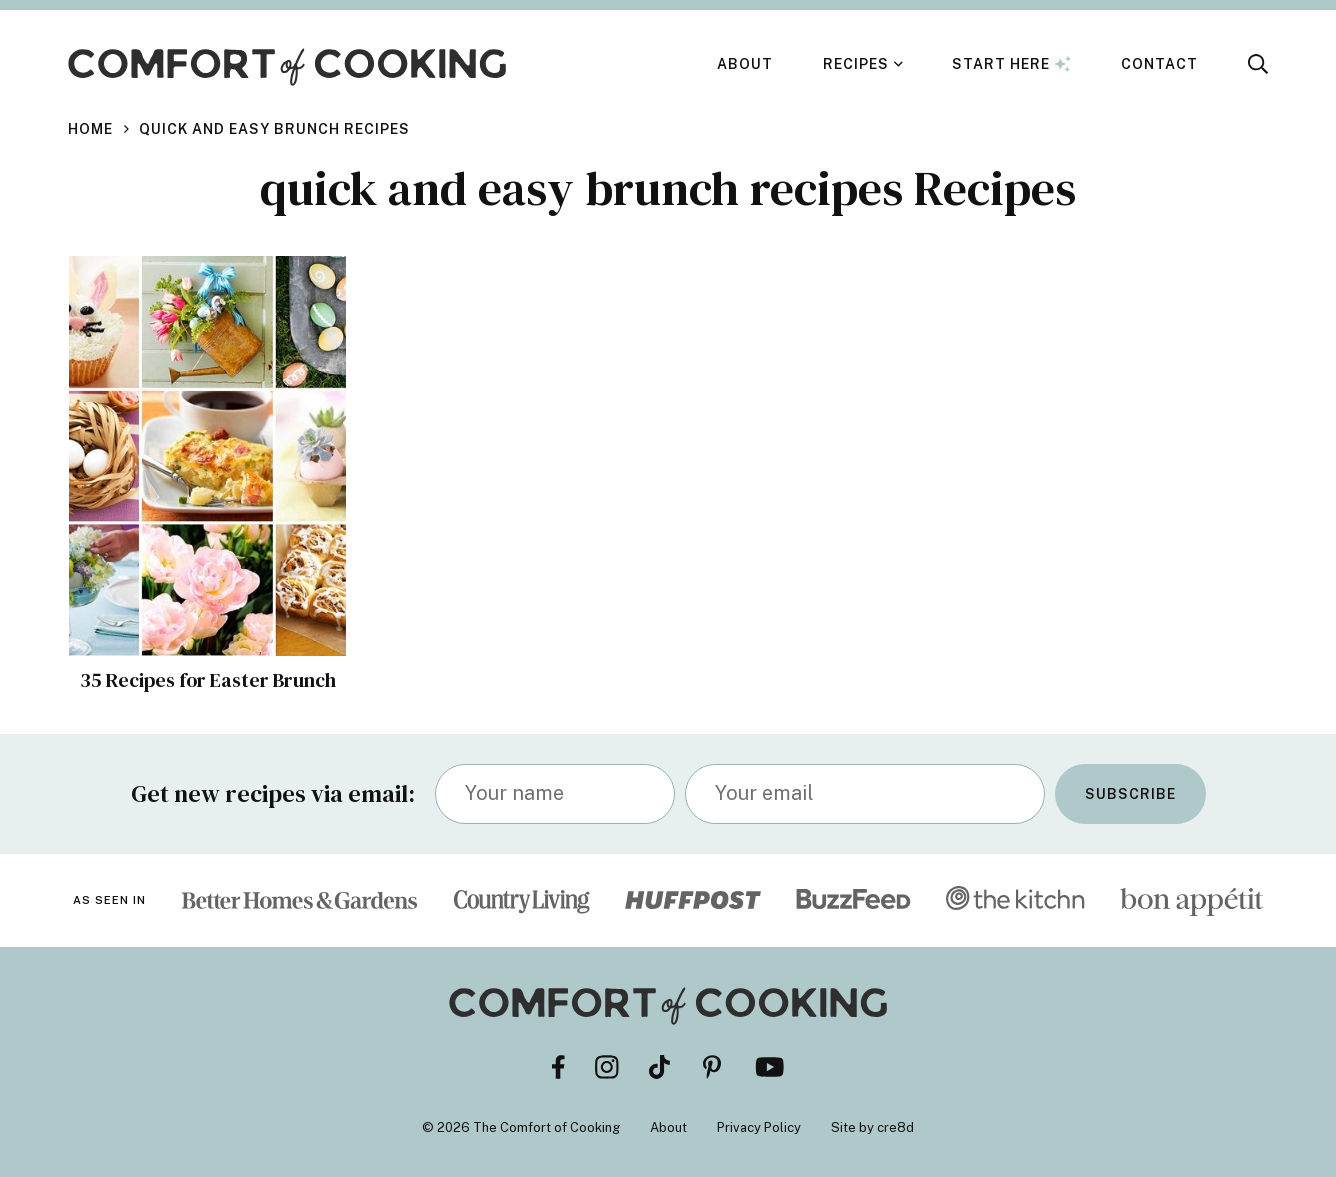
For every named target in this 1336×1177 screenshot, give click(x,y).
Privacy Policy (759, 1127)
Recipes (856, 64)
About (745, 64)
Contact (1159, 64)
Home (90, 129)
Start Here (1011, 64)
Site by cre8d (872, 1127)
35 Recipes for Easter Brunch (208, 680)
